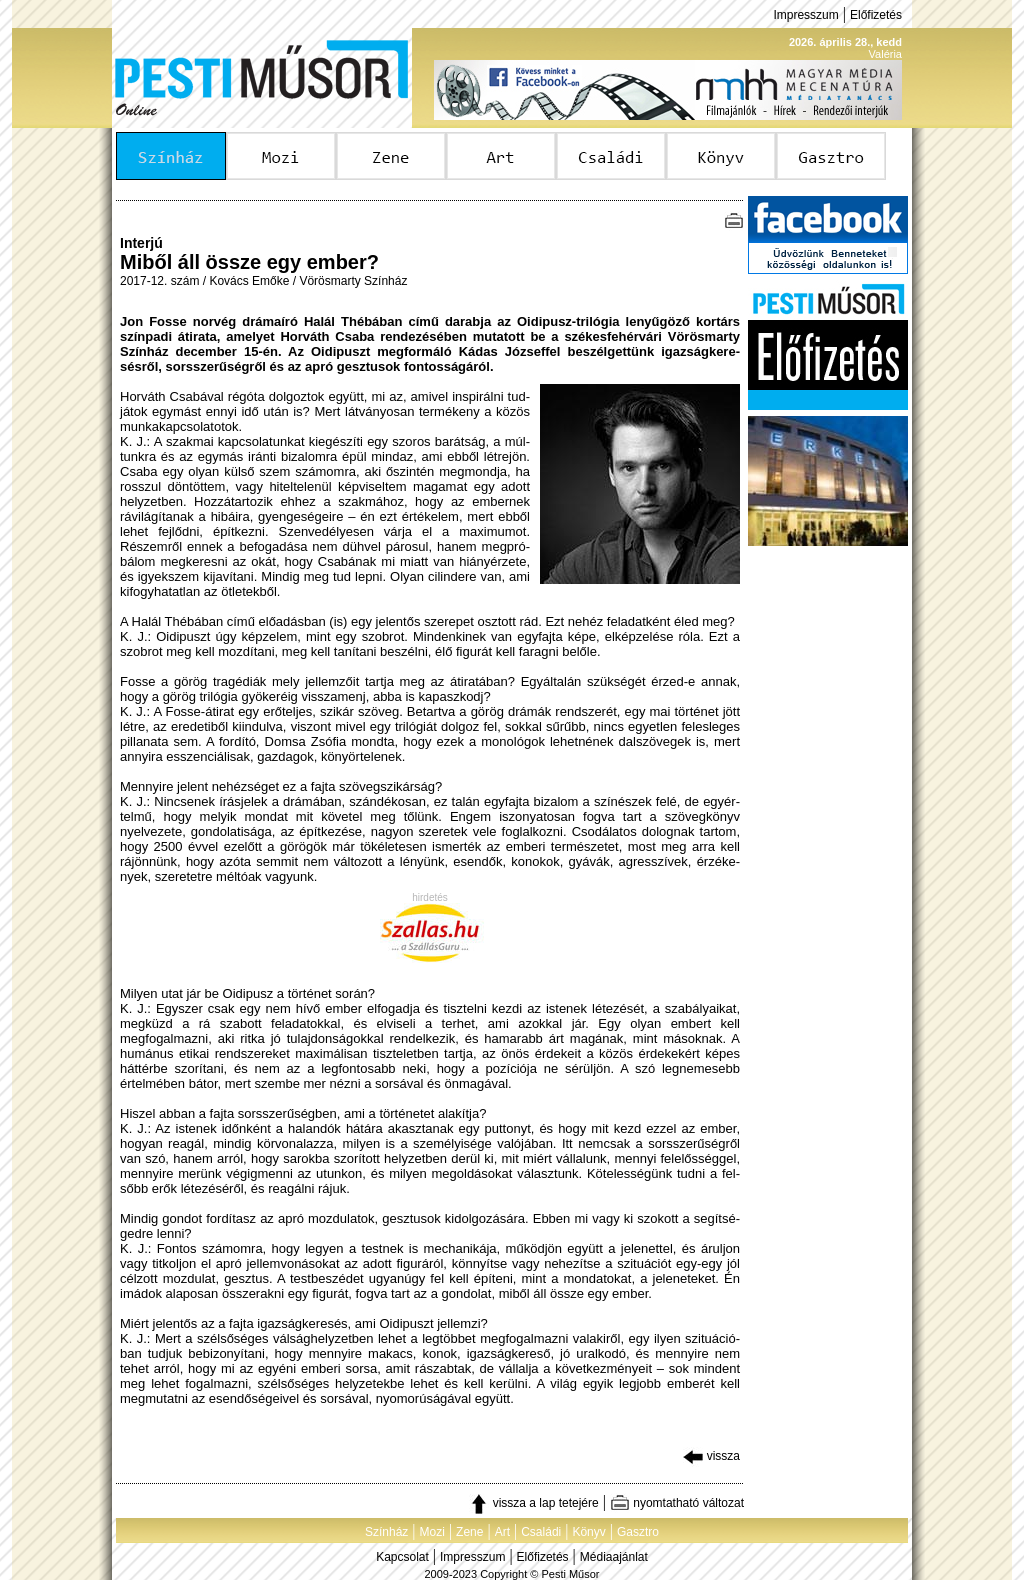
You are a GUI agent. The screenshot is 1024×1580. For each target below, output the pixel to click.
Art (502, 1532)
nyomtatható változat (677, 1503)
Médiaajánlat (614, 1557)
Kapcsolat (402, 1557)
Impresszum (805, 15)
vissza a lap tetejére (533, 1503)
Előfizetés (876, 15)
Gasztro (638, 1532)
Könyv (588, 1532)
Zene (469, 1532)
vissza (711, 1456)
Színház (386, 1532)
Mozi (432, 1532)
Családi (541, 1532)
